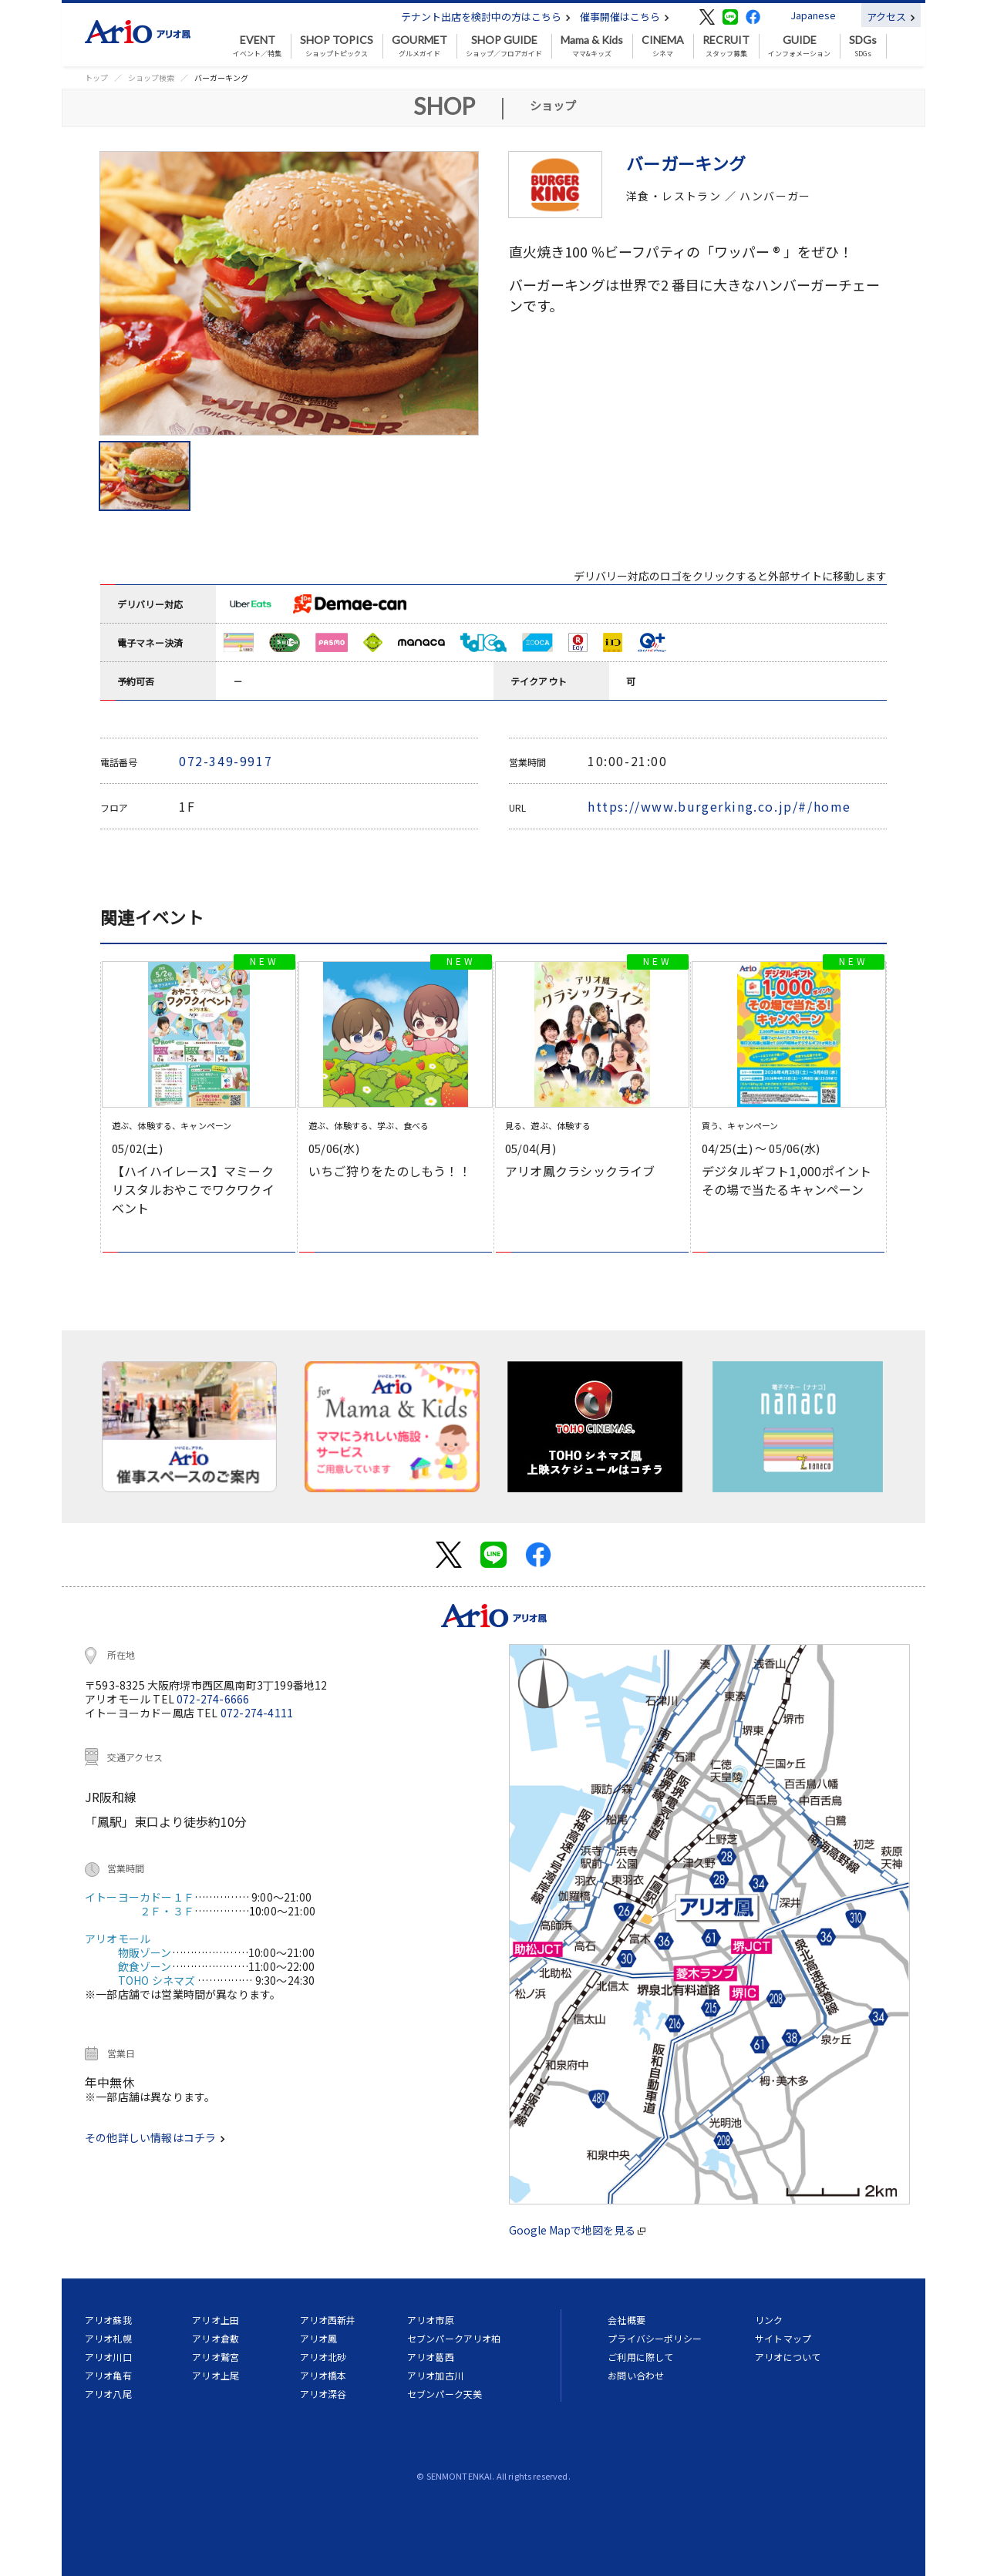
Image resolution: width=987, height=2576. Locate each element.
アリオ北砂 (323, 2356)
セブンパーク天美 (444, 2393)
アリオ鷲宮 (215, 2356)
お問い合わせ (636, 2375)
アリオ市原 (430, 2319)
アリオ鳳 (319, 2338)
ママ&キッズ (592, 46)
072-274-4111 (257, 1712)
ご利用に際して (640, 2356)
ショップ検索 (151, 77)
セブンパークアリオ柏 (454, 2338)
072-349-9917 (225, 761)
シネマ (663, 46)
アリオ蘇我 (108, 2319)
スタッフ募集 (726, 46)
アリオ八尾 (108, 2393)
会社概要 (626, 2319)
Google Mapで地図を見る (577, 2230)
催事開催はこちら (624, 16)
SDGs (863, 46)
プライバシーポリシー (655, 2338)
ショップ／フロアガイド (504, 46)
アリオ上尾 (215, 2375)
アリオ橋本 (323, 2375)
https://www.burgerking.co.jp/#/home (719, 806)
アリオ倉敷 (215, 2338)
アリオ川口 (108, 2356)
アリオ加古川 (435, 2375)
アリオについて (787, 2356)
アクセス (891, 16)
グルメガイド (419, 46)
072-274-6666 (213, 1699)
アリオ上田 (215, 2319)
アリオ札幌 (108, 2338)
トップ (96, 77)
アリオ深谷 (323, 2393)
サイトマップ (783, 2338)
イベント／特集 (257, 46)
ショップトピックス (336, 46)
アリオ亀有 (108, 2375)
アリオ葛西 (430, 2356)
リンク (769, 2319)
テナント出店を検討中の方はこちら (486, 16)
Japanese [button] (813, 15)
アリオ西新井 (328, 2319)
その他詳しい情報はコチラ (155, 2137)
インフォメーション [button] (799, 46)
